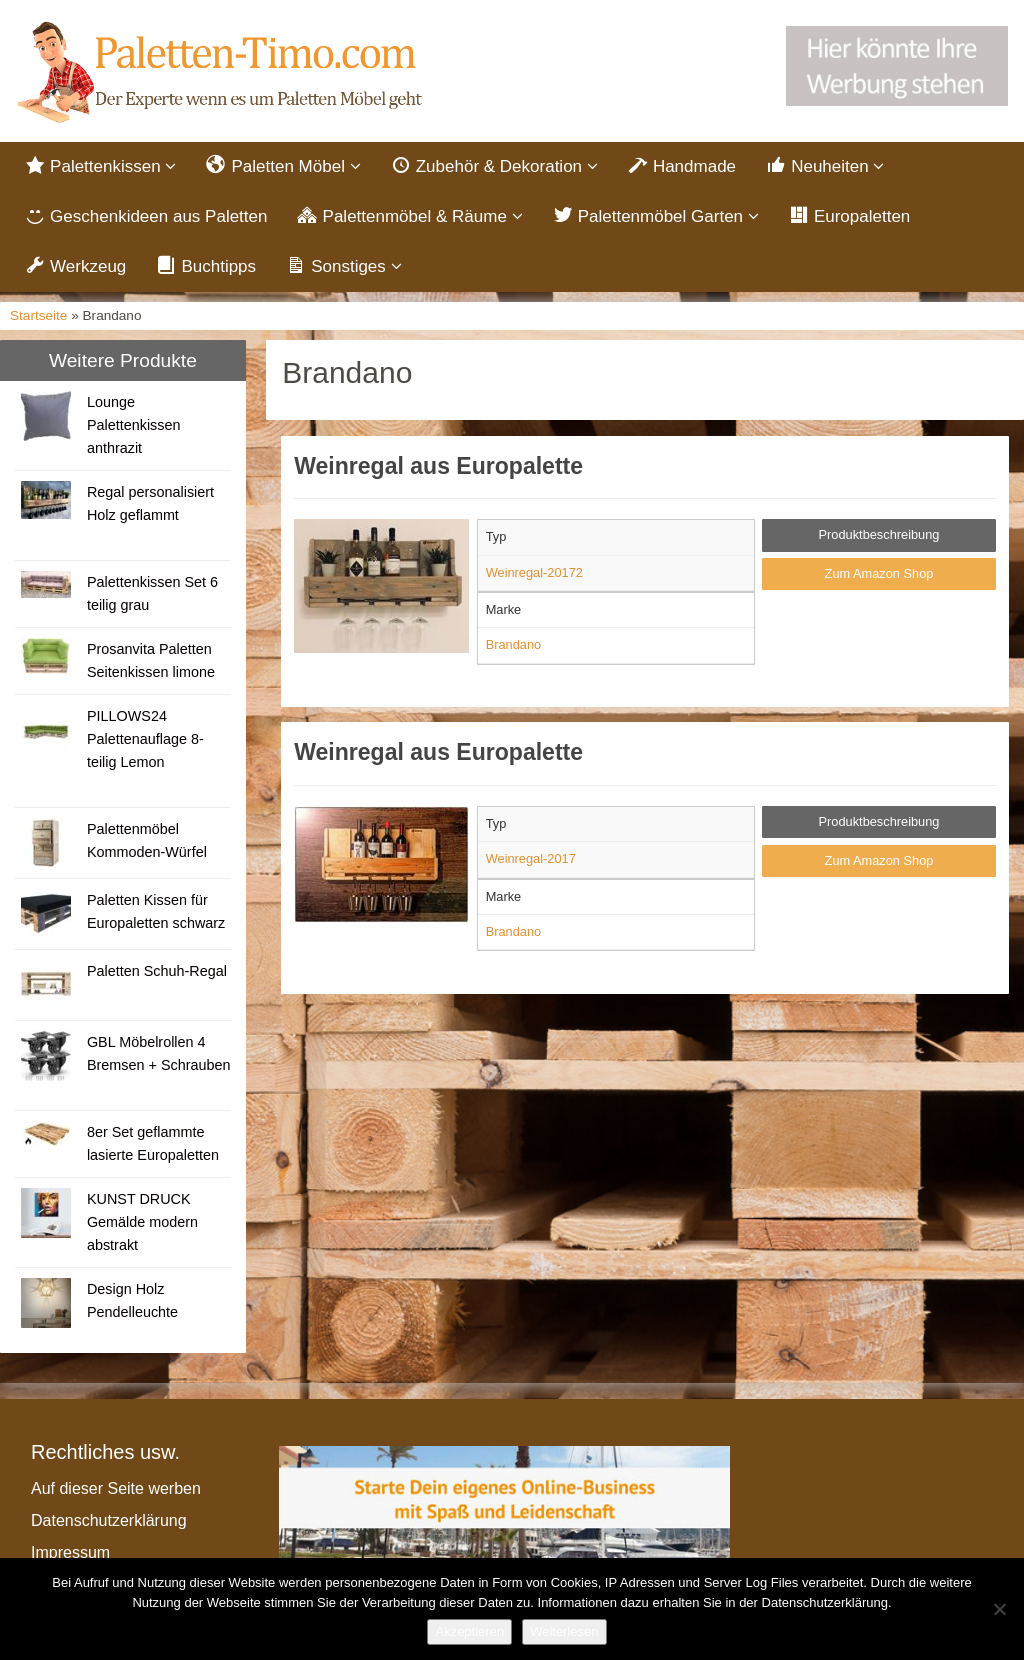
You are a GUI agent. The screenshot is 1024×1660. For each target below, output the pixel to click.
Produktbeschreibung (879, 540)
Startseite (38, 321)
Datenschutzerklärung (109, 1526)
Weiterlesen (564, 1631)
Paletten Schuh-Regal (157, 977)
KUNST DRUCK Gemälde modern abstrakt (142, 1228)
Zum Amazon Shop (879, 579)
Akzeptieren (469, 1631)
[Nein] (999, 1609)
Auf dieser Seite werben (116, 1494)
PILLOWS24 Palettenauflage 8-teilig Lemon (145, 745)
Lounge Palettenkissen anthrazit (134, 431)
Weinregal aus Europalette (438, 472)
